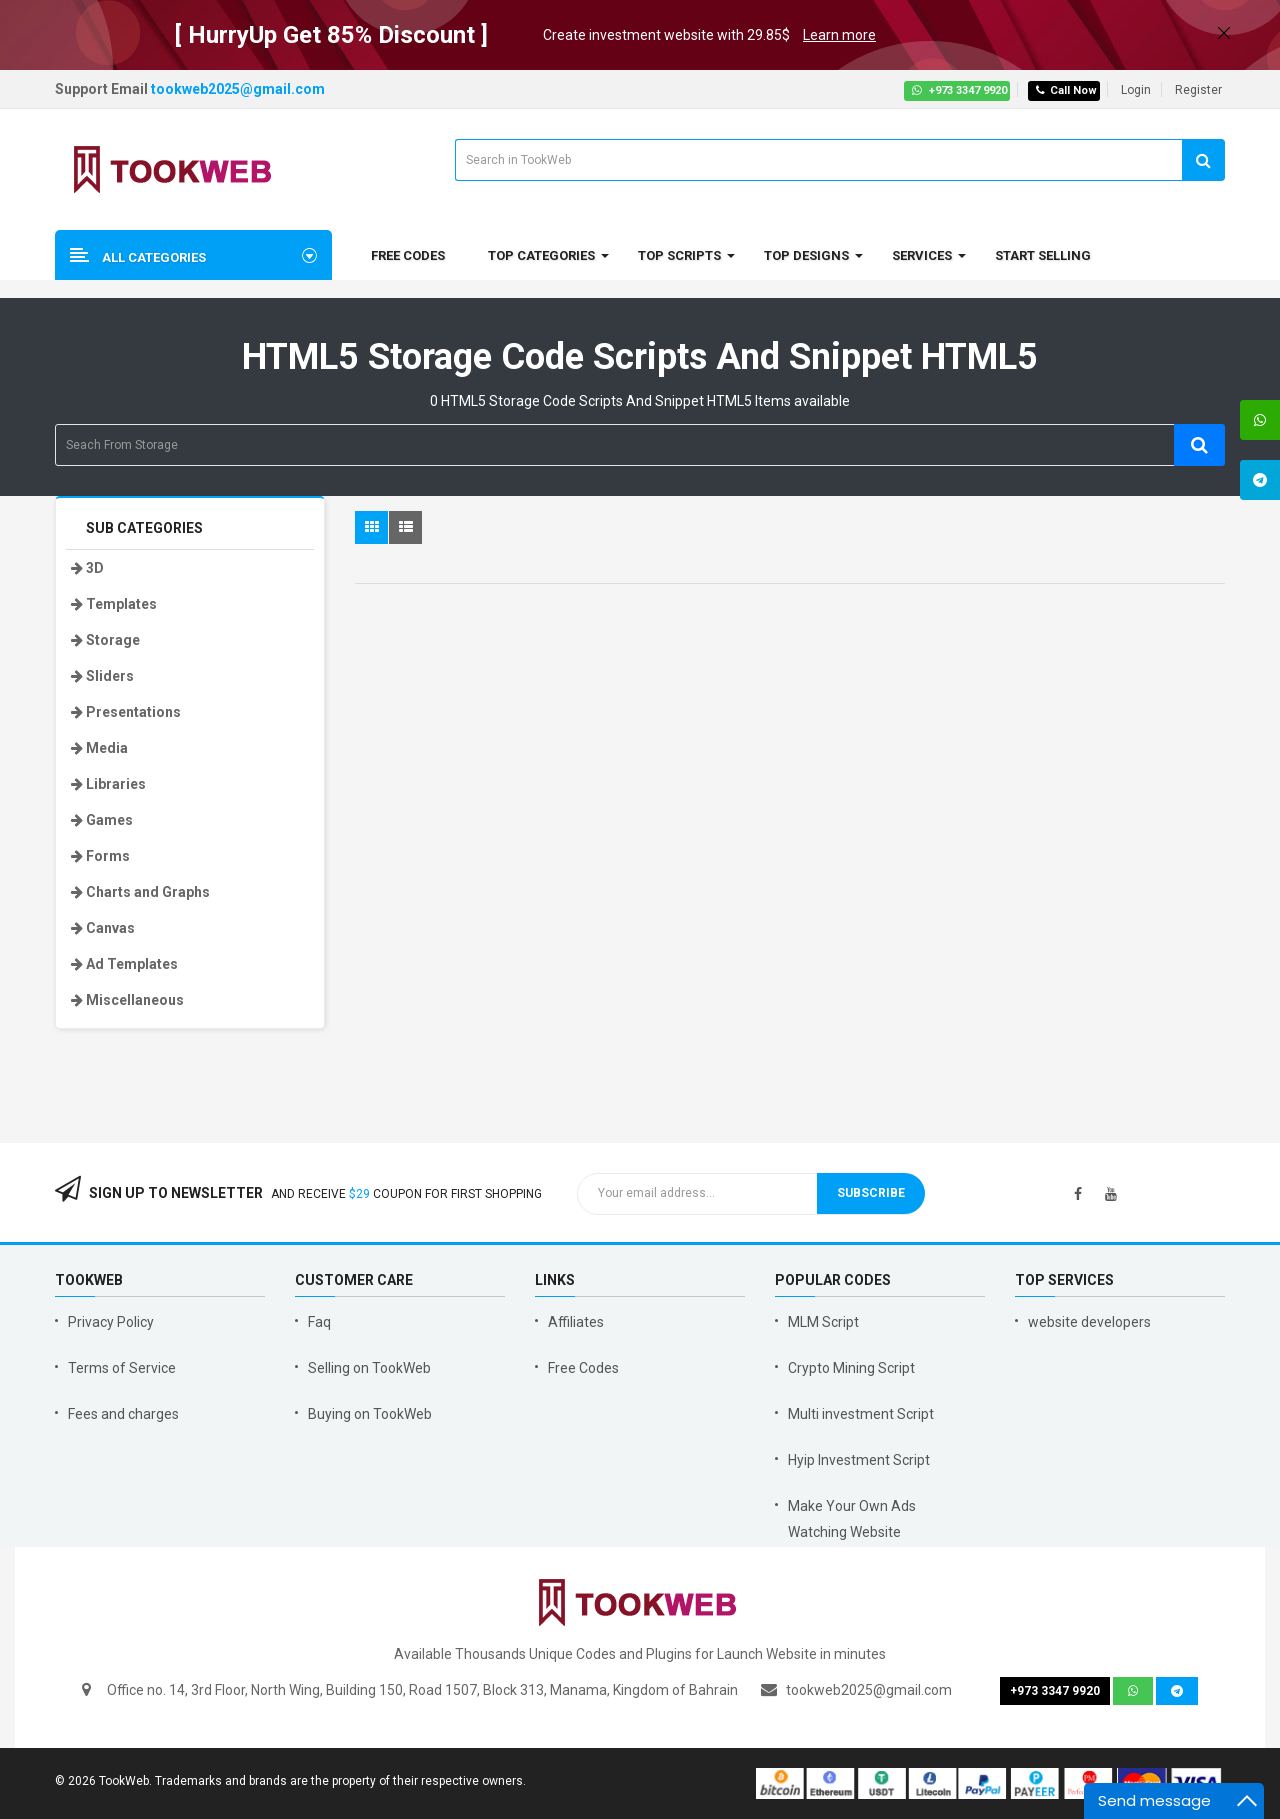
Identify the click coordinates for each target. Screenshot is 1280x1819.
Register (1198, 90)
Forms (100, 856)
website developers (1089, 1322)
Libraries (108, 784)
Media (99, 748)
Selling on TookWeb (369, 1368)
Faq (319, 1322)
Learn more (839, 35)
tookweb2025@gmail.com (238, 89)
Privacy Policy (111, 1322)
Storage (105, 640)
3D (87, 568)
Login (1136, 90)
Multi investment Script (861, 1414)
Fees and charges (123, 1414)
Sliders (102, 676)
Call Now (1066, 90)
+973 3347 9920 (959, 90)
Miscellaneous (127, 1000)
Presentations (126, 712)
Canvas (103, 928)
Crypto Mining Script (851, 1368)
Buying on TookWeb (370, 1414)
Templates (114, 604)
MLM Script (823, 1322)
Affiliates (576, 1322)
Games (102, 820)
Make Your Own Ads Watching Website (852, 1519)
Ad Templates (124, 964)
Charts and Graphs (140, 892)
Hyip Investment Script (859, 1460)
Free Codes (583, 1368)
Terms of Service (122, 1368)
